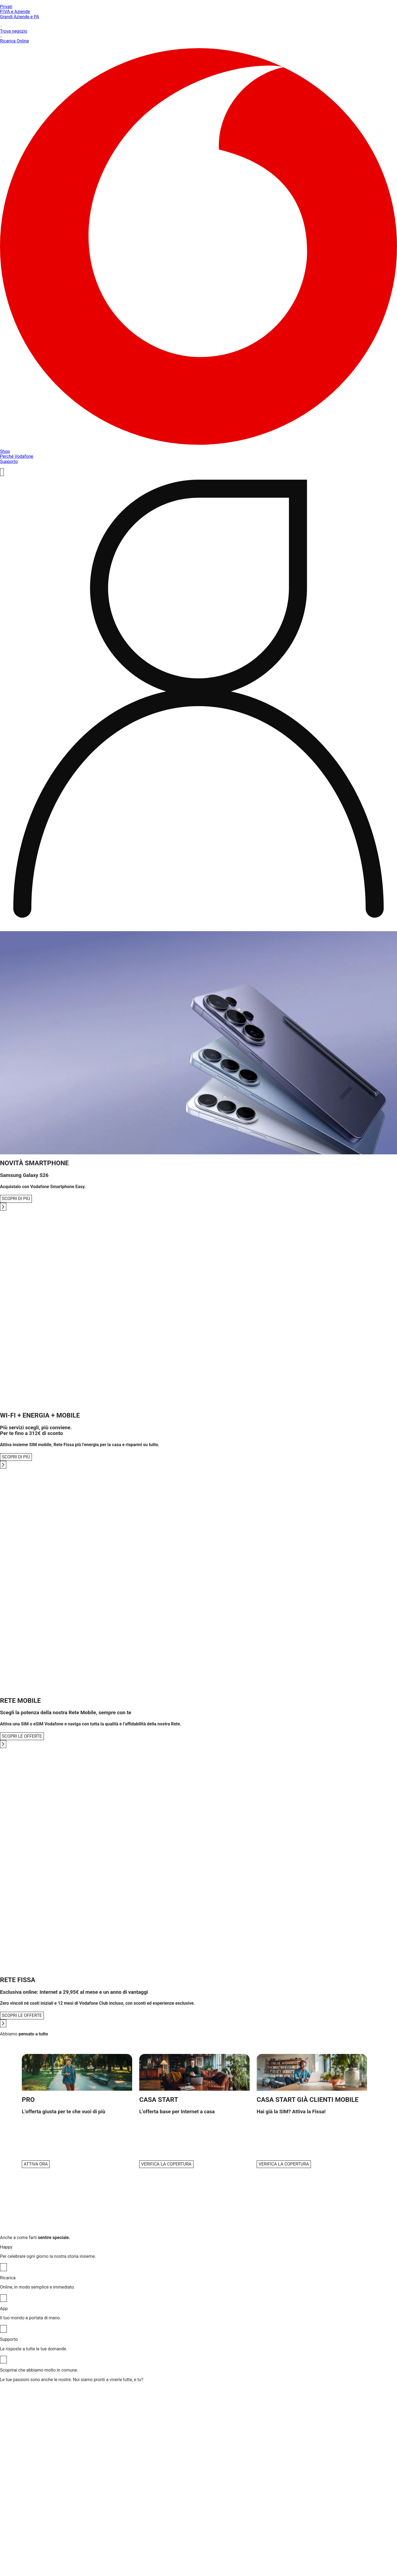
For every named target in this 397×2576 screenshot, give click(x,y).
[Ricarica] (3, 2298)
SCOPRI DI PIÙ (16, 1198)
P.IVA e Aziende (15, 11)
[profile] (198, 701)
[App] (3, 2329)
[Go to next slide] (3, 1206)
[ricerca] (2, 472)
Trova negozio (198, 28)
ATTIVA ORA (36, 2164)
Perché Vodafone (16, 456)
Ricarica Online (198, 39)
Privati (6, 6)
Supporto (9, 461)
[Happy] (3, 2267)
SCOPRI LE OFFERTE (22, 1736)
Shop (5, 451)
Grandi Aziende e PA (19, 16)
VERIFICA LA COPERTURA (166, 2164)
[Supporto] (3, 2359)
